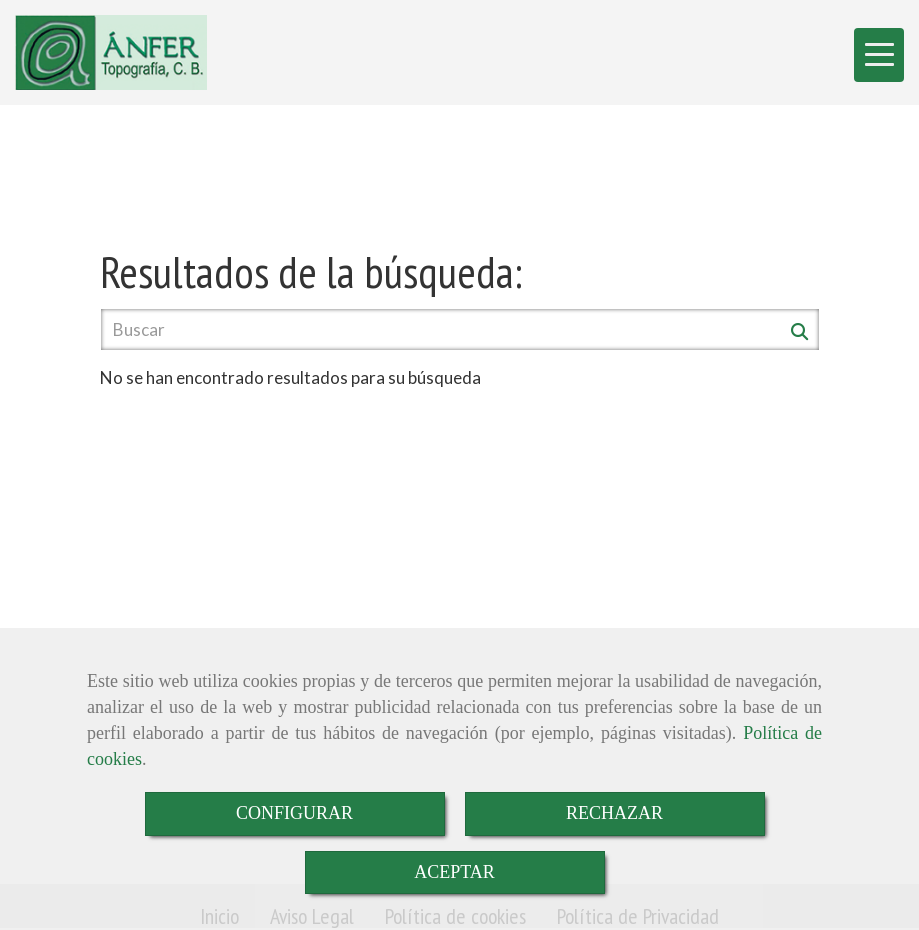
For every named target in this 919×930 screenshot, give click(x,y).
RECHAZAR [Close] (614, 813)
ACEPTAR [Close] (454, 872)
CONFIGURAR (294, 813)
